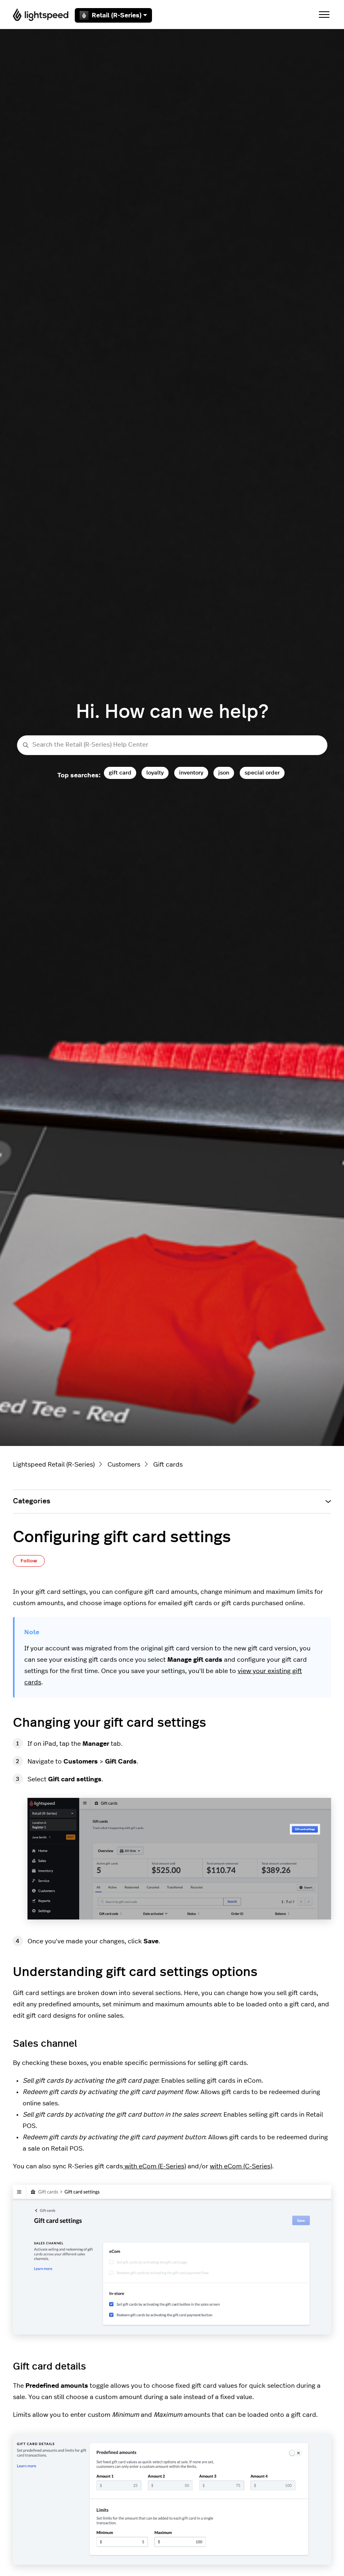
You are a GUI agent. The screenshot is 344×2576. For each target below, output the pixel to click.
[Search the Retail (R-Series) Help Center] (172, 745)
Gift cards (168, 1464)
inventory (191, 772)
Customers (124, 1464)
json (223, 772)
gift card (119, 772)
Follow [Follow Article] (29, 1560)
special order (262, 772)
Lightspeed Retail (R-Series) (54, 1464)
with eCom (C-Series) (241, 2166)
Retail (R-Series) (113, 15)
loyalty (155, 772)
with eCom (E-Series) (154, 2166)
